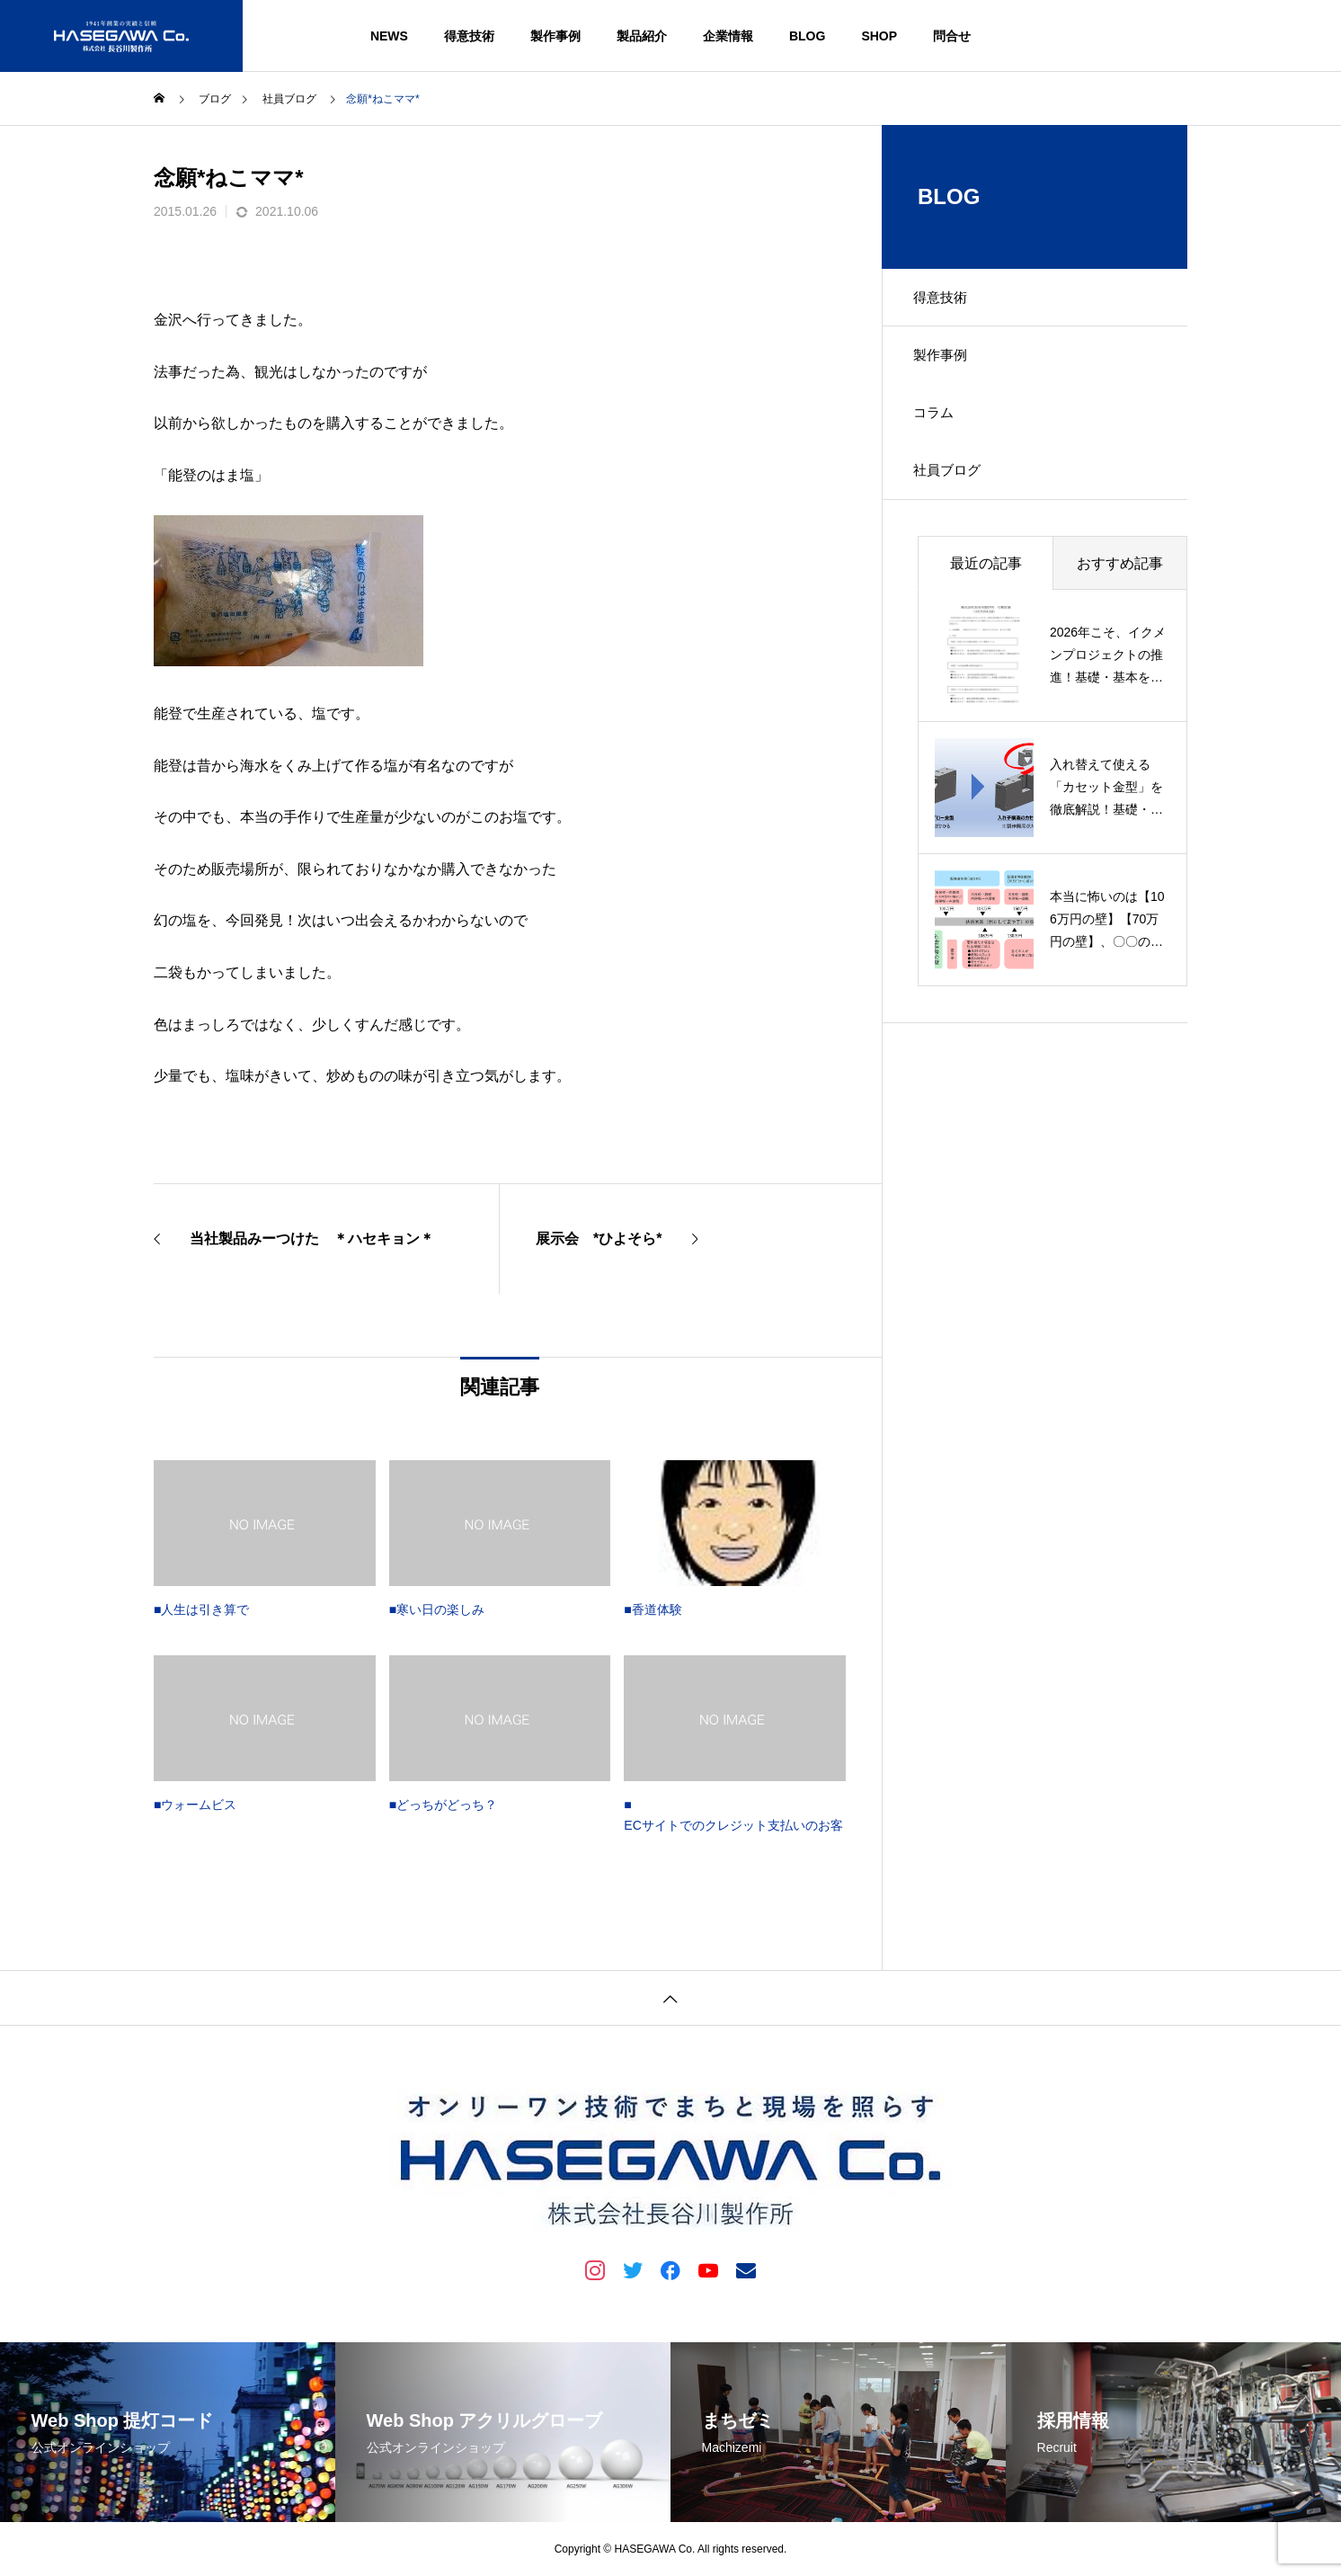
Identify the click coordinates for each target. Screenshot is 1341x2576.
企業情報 (728, 36)
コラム (939, 425)
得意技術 (469, 36)
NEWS (389, 36)
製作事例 (555, 36)
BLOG (807, 36)
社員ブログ (954, 488)
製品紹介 (642, 36)
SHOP (879, 36)
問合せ (952, 36)
